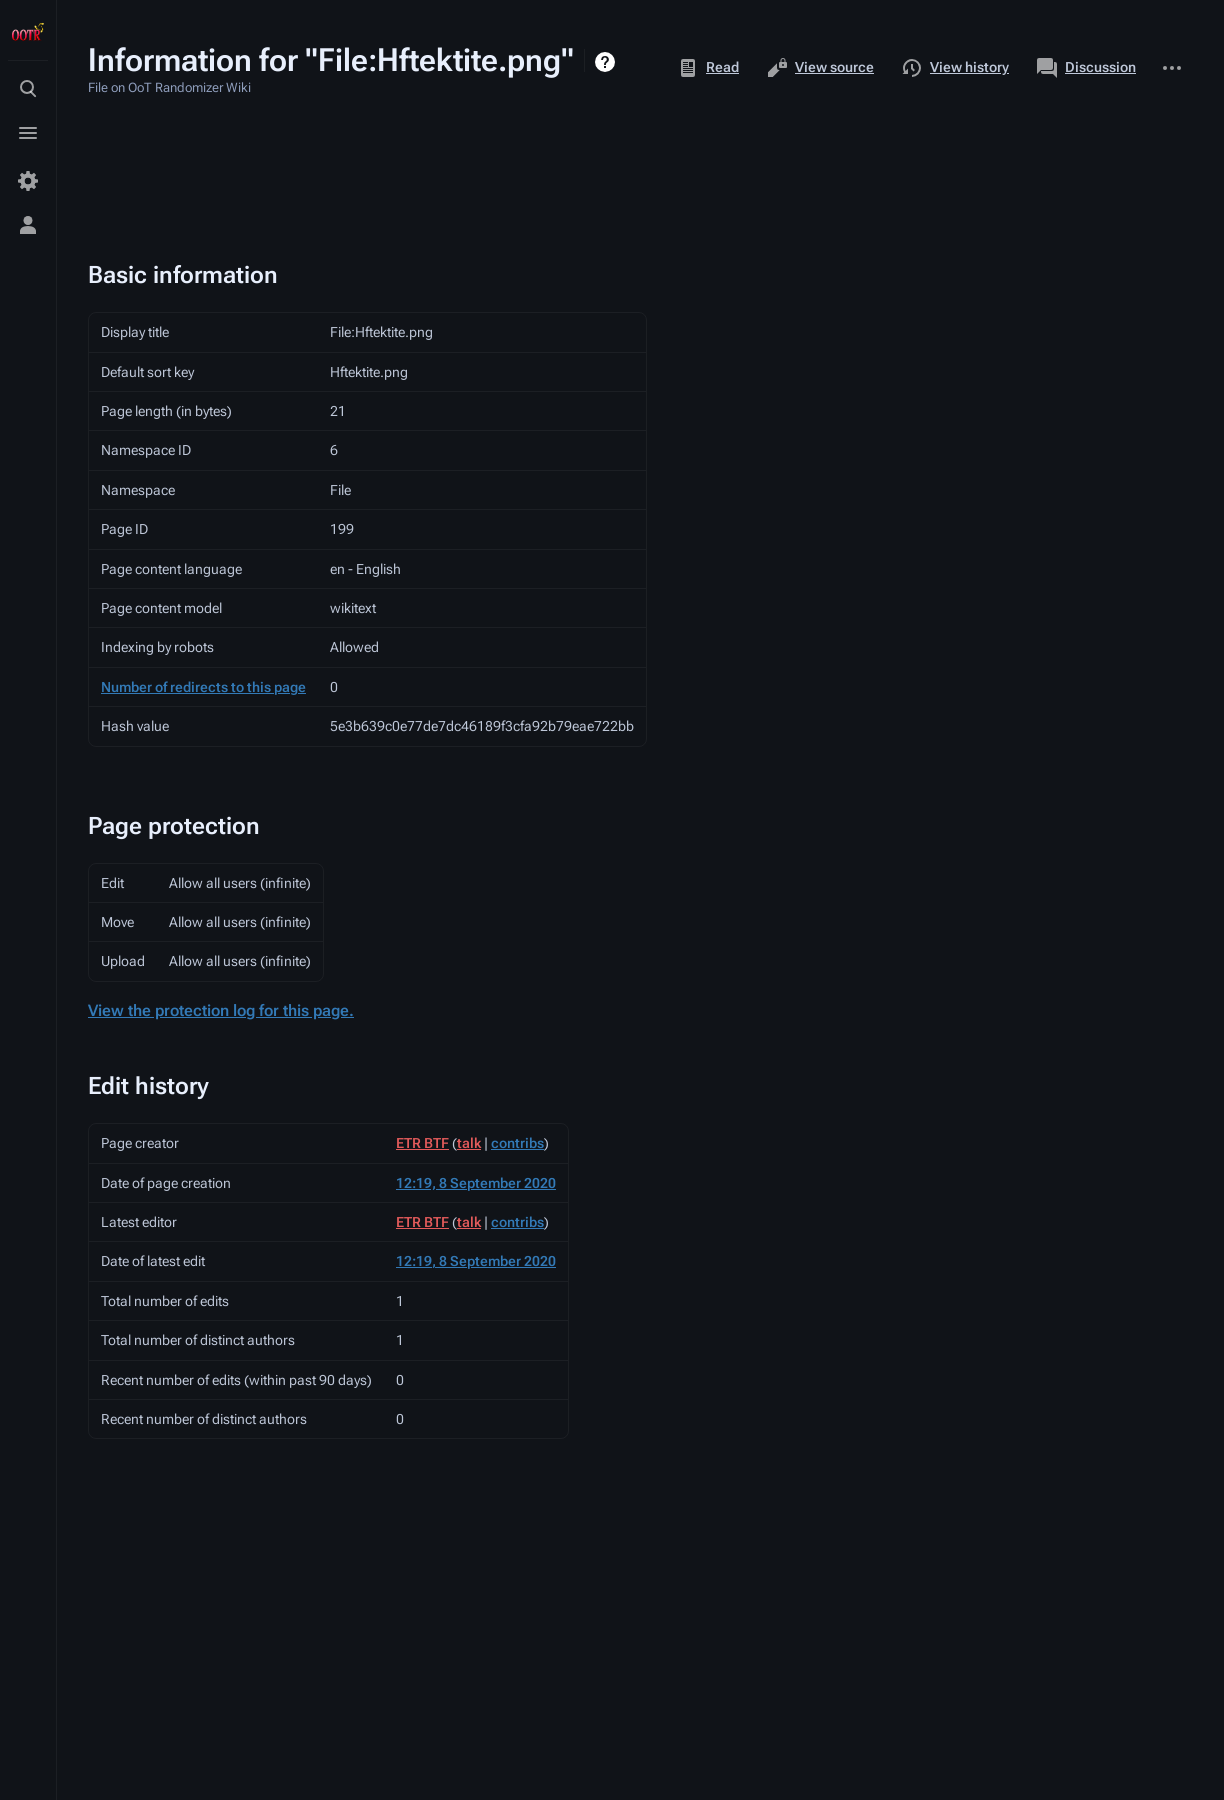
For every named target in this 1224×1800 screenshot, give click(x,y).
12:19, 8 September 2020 (476, 1183)
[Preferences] (28, 181)
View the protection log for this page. (221, 1010)
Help (607, 62)
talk (469, 1143)
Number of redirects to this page (203, 687)
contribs (517, 1143)
